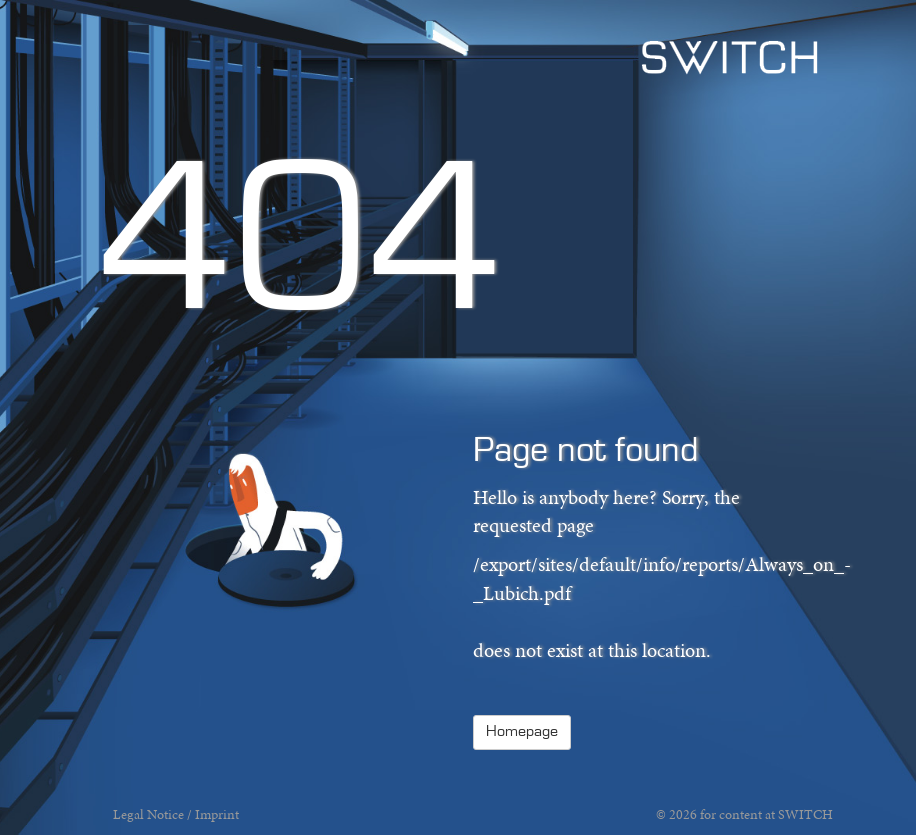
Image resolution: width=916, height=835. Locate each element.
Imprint (217, 814)
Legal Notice (148, 814)
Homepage (522, 732)
